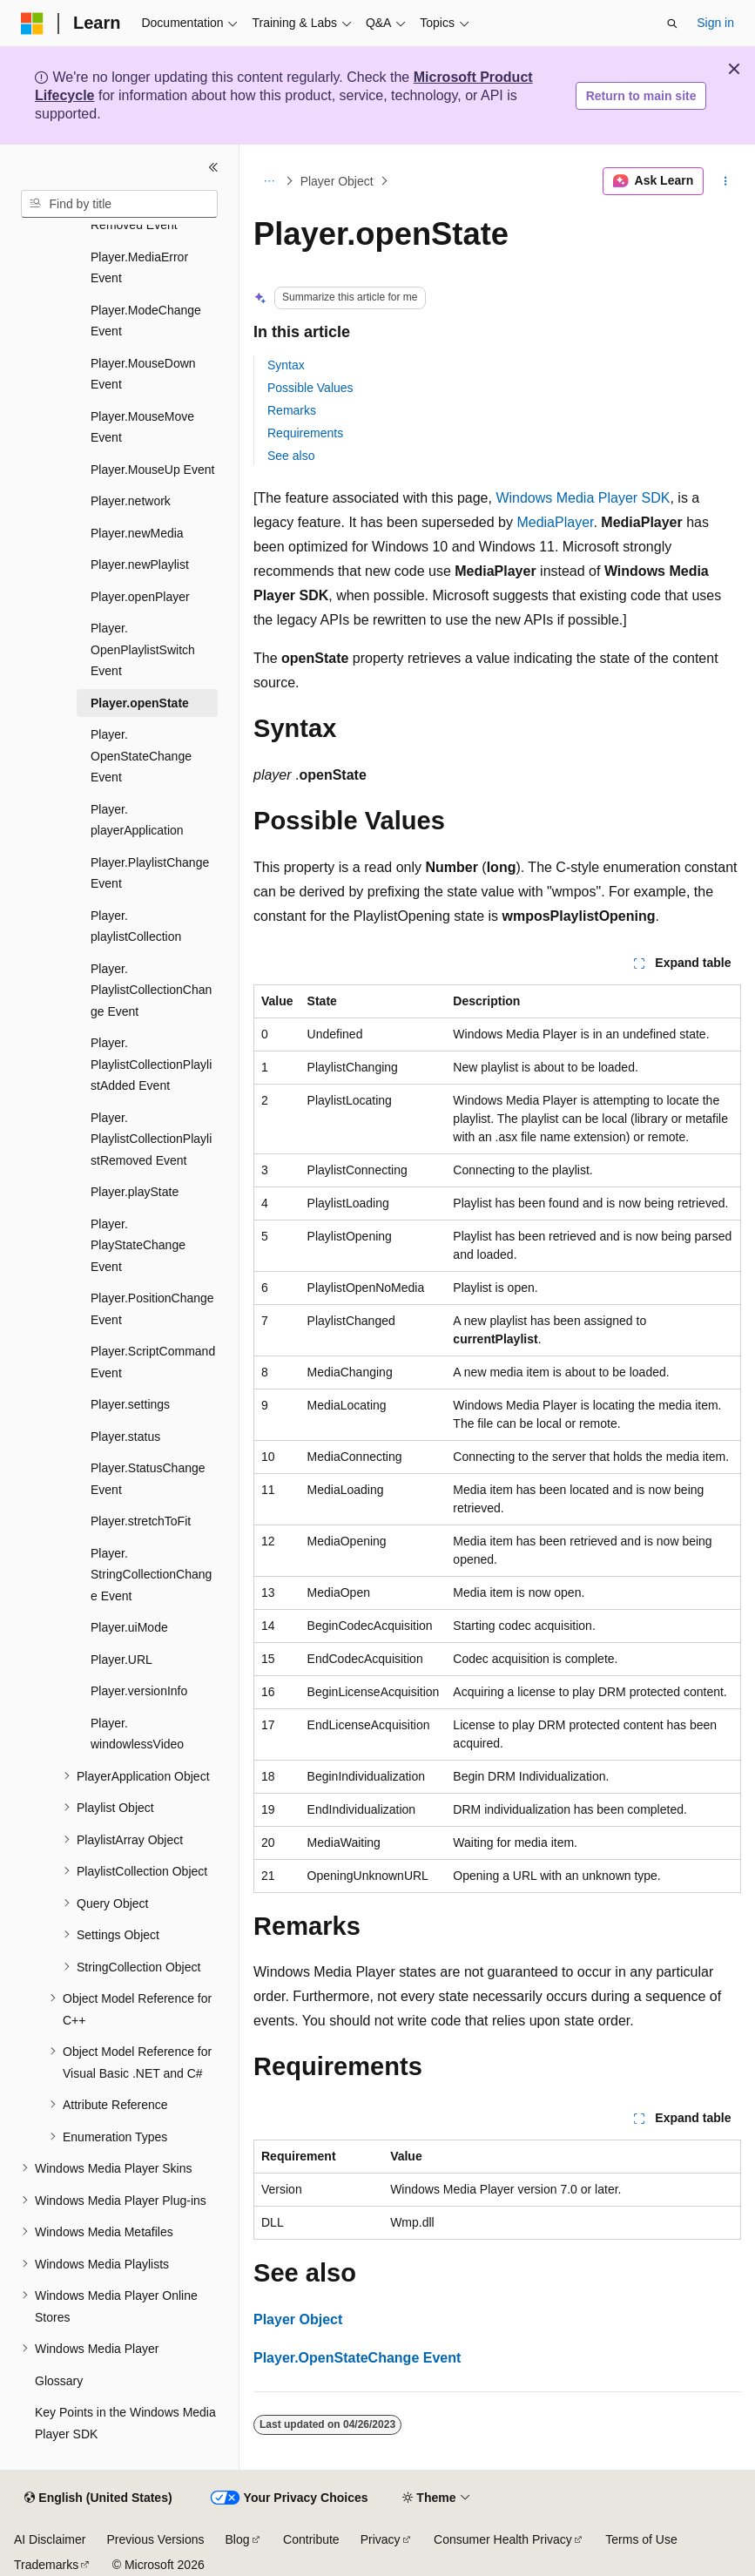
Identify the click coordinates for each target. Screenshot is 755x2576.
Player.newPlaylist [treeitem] (140, 564)
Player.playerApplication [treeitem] (137, 820)
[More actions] (726, 181)
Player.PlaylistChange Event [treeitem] (150, 873)
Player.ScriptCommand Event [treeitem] (153, 1362)
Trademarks (46, 2565)
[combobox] (119, 204)
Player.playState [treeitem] (135, 1192)
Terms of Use (641, 2539)
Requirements (305, 433)
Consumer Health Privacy (503, 2539)
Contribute (311, 2539)
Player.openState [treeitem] (140, 703)
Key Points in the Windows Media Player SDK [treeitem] (125, 2423)
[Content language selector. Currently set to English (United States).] (98, 2498)
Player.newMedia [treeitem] (137, 533)
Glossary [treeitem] (59, 2381)
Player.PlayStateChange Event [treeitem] (138, 1245)
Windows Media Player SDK (582, 497)
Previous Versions (155, 2539)
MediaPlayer (554, 522)
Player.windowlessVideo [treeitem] (137, 1734)
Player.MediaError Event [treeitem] (139, 268)
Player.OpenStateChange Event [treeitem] (141, 755)
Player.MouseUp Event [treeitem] (152, 470)
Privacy (381, 2539)
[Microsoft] (32, 23)
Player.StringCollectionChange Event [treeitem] (151, 1574)
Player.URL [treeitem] (121, 1660)
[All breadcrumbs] (268, 181)
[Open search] (672, 23)
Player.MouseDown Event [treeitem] (143, 374)
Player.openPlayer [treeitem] (140, 597)
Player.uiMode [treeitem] (129, 1627)
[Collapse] (213, 167)
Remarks (291, 410)
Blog (238, 2539)
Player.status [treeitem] (125, 1437)
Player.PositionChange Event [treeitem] (152, 1309)
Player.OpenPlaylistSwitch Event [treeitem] (143, 649)
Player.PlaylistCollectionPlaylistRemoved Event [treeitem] (151, 1139)
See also (290, 456)
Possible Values (310, 388)
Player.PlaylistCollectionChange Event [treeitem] (151, 990)
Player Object (337, 181)
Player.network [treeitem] (131, 501)
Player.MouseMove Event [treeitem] (142, 427)
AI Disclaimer (49, 2539)
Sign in (715, 23)
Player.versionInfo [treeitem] (139, 1691)
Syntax (286, 365)
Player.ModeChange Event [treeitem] (146, 321)
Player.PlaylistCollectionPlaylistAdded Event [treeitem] (151, 1064)
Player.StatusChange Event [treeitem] (148, 1479)
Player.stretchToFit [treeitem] (141, 1521)
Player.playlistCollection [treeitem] (136, 926)
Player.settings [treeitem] (130, 1404)
